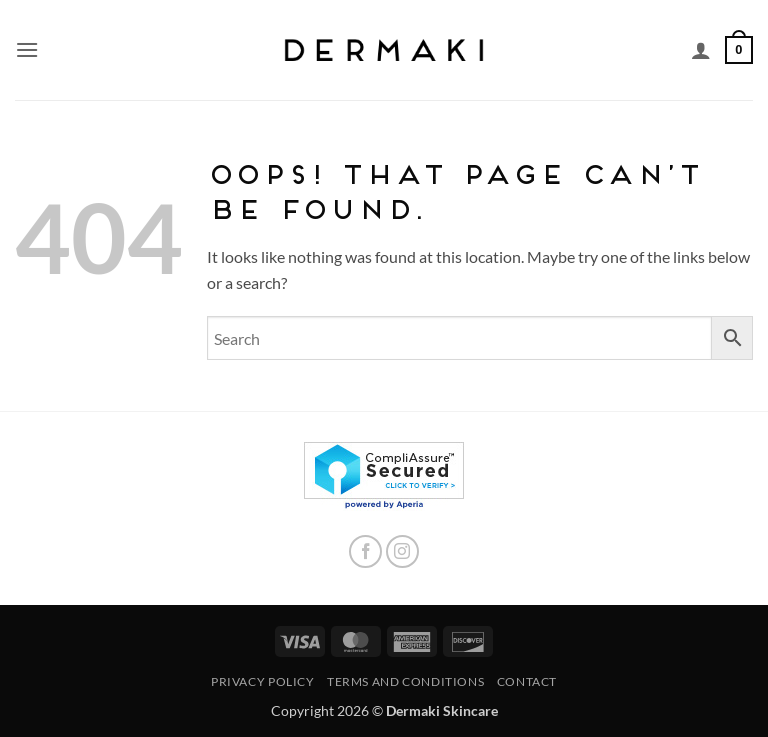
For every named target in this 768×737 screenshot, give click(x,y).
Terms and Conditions (405, 681)
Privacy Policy (263, 681)
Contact (527, 681)
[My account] (701, 50)
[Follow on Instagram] (402, 551)
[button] (27, 49)
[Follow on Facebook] (365, 551)
